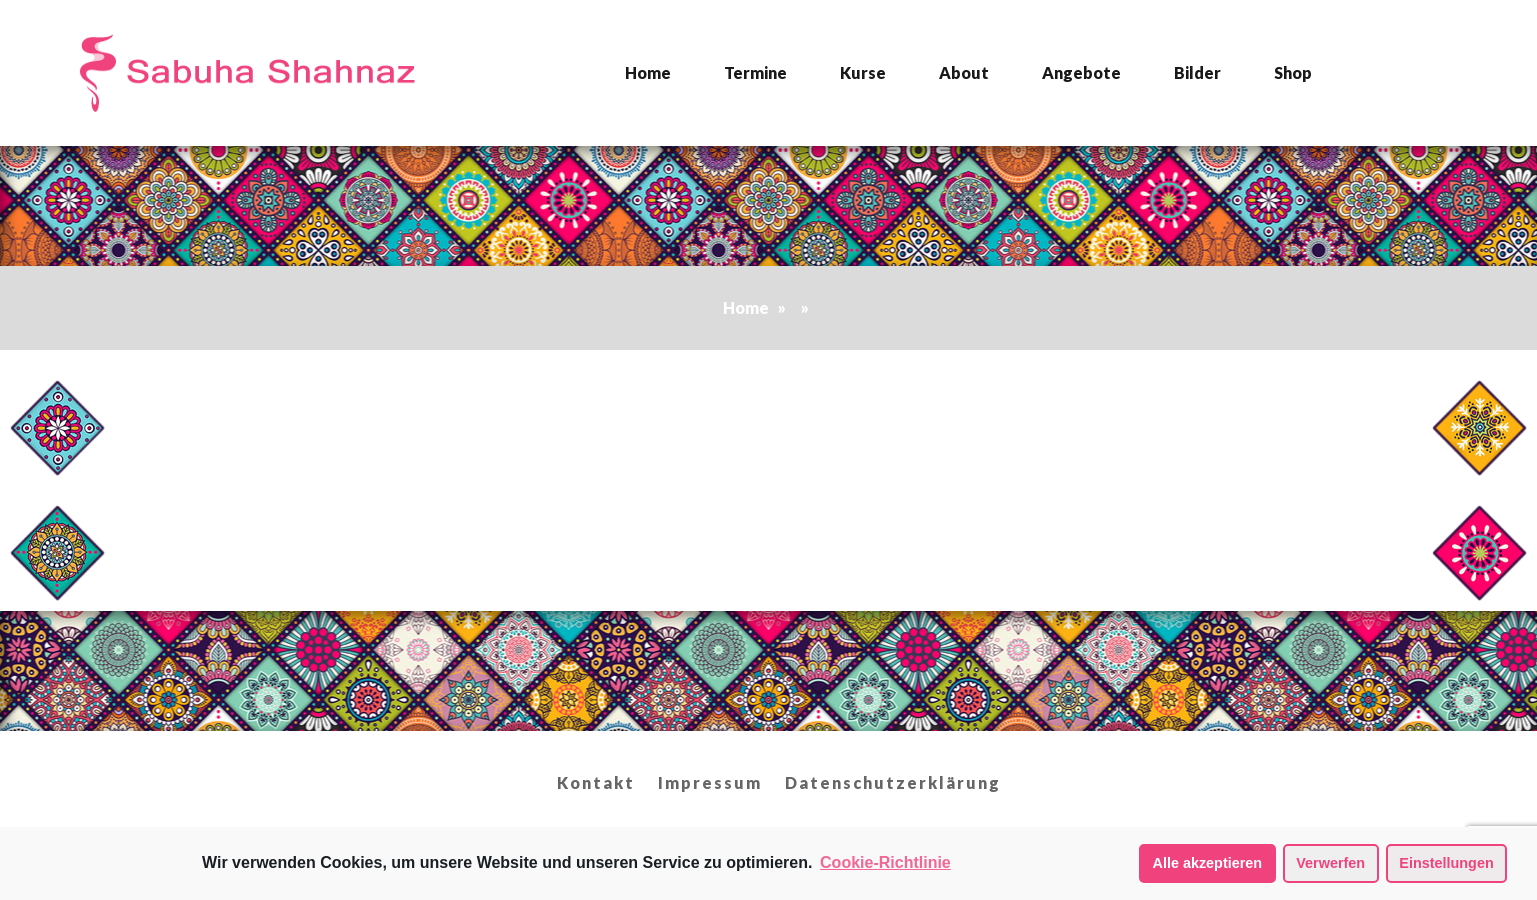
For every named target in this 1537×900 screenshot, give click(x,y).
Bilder (1197, 72)
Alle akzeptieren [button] (1208, 863)
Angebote (1081, 72)
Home (648, 72)
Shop (1293, 72)
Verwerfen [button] (1330, 863)
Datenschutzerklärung (893, 782)
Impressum (710, 782)
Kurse (863, 72)
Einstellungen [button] (1446, 863)
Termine (755, 72)
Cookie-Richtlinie (885, 862)
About (964, 72)
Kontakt (596, 782)
